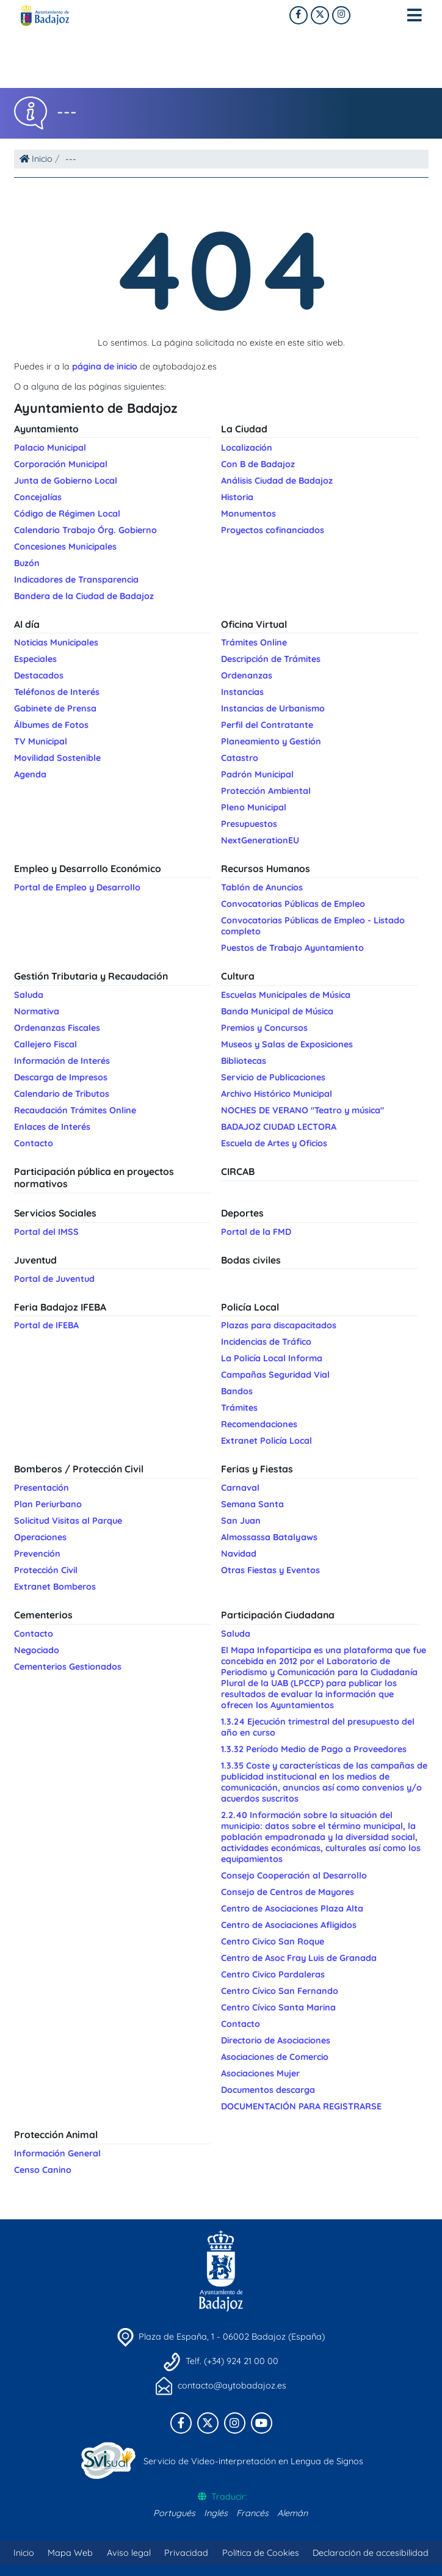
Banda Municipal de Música (277, 1011)
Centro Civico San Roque (272, 1941)
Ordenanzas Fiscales (57, 1027)
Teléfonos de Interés (57, 691)
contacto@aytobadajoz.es (232, 2385)
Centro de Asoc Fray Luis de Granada (299, 1957)
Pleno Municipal (253, 807)
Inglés (216, 2513)
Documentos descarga (268, 2089)
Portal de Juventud (54, 1278)
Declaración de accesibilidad (371, 2552)
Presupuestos (249, 823)
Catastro (239, 757)
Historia (237, 497)
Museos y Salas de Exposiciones (287, 1044)
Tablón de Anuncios (262, 887)
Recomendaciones (259, 1424)
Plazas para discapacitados (278, 1325)
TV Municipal (40, 741)
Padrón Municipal (257, 774)
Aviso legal (129, 2552)
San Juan (241, 1520)
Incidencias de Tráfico (266, 1341)
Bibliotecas (243, 1060)
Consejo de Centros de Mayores (287, 1892)
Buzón (27, 563)
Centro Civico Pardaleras (273, 1974)
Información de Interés (62, 1060)
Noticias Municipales (56, 642)
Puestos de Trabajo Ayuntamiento (292, 947)
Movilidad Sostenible (57, 757)
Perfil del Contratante (267, 724)
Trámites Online (254, 642)
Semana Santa (252, 1504)
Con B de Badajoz (258, 464)
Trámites (239, 1407)
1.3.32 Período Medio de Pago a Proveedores (314, 1749)
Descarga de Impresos (60, 1077)
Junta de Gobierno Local (65, 480)
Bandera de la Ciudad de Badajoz (84, 596)
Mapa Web (70, 2552)
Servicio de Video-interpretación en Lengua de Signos (253, 2461)
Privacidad (186, 2552)
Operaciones (40, 1537)
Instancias (242, 691)
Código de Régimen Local (67, 513)
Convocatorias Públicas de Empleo (293, 903)
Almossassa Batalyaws (269, 1537)
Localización (246, 447)
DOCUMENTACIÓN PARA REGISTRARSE (301, 2106)
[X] (320, 15)
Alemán (292, 2513)
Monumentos (248, 513)
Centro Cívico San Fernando (279, 1990)
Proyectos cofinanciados (272, 530)
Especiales (35, 658)
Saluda (28, 994)
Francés (252, 2513)
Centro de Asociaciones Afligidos (289, 1924)
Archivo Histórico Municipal (276, 1093)
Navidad (238, 1553)
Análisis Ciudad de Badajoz (277, 480)
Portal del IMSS (46, 1231)
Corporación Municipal (60, 464)
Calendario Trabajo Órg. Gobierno (85, 530)
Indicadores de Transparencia (76, 579)
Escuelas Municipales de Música (285, 994)
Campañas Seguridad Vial (275, 1374)
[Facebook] (298, 15)
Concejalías (38, 497)
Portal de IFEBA (46, 1325)
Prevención (37, 1553)
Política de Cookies (260, 2552)
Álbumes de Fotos (51, 724)
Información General (57, 2153)
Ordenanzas (246, 675)
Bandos (237, 1391)
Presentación (41, 1487)
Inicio (36, 158)
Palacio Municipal (50, 447)
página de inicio (104, 366)
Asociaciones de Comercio (274, 2056)
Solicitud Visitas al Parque (68, 1520)
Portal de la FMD (256, 1231)
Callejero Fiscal (45, 1044)
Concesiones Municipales (65, 546)
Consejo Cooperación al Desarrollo (294, 1875)
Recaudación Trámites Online (75, 1110)
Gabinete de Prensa (55, 708)
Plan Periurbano (48, 1504)
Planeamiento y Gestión (271, 741)
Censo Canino (42, 2169)
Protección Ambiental (266, 790)
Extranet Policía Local (266, 1440)
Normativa (36, 1011)
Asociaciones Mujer (260, 2073)
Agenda (30, 774)
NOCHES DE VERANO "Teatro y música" (302, 1110)
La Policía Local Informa (271, 1358)
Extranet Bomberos (55, 1586)
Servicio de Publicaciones (273, 1077)
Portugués (174, 2513)
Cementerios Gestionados (67, 1666)
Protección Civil (46, 1570)
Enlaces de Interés (52, 1126)
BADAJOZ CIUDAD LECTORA (278, 1126)
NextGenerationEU (260, 840)
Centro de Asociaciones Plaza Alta (292, 1908)
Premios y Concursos (264, 1027)
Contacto (33, 1143)
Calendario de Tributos (61, 1093)
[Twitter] (341, 15)
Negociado (36, 1650)
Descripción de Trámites (271, 658)
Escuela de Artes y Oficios (274, 1143)
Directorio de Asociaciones (275, 2040)
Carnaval (240, 1487)
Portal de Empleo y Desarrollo (77, 887)
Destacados (38, 675)
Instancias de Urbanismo (273, 708)
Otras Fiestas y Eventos (270, 1570)
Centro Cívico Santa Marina (278, 2007)
